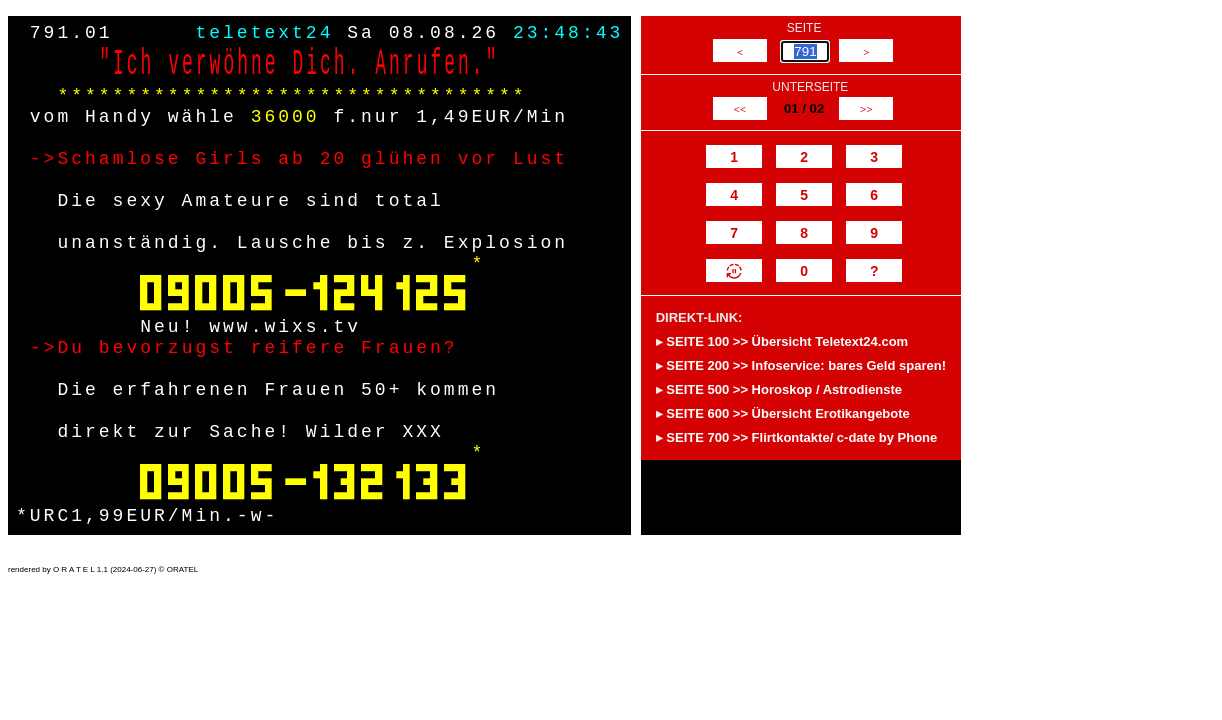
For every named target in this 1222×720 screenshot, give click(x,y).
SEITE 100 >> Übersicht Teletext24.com (787, 341)
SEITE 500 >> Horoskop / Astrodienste (784, 389)
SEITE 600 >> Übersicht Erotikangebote (787, 413)
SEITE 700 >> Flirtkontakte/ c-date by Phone (801, 437)
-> (44, 159)
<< (739, 109)
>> (866, 109)
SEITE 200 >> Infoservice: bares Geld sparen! (806, 365)
